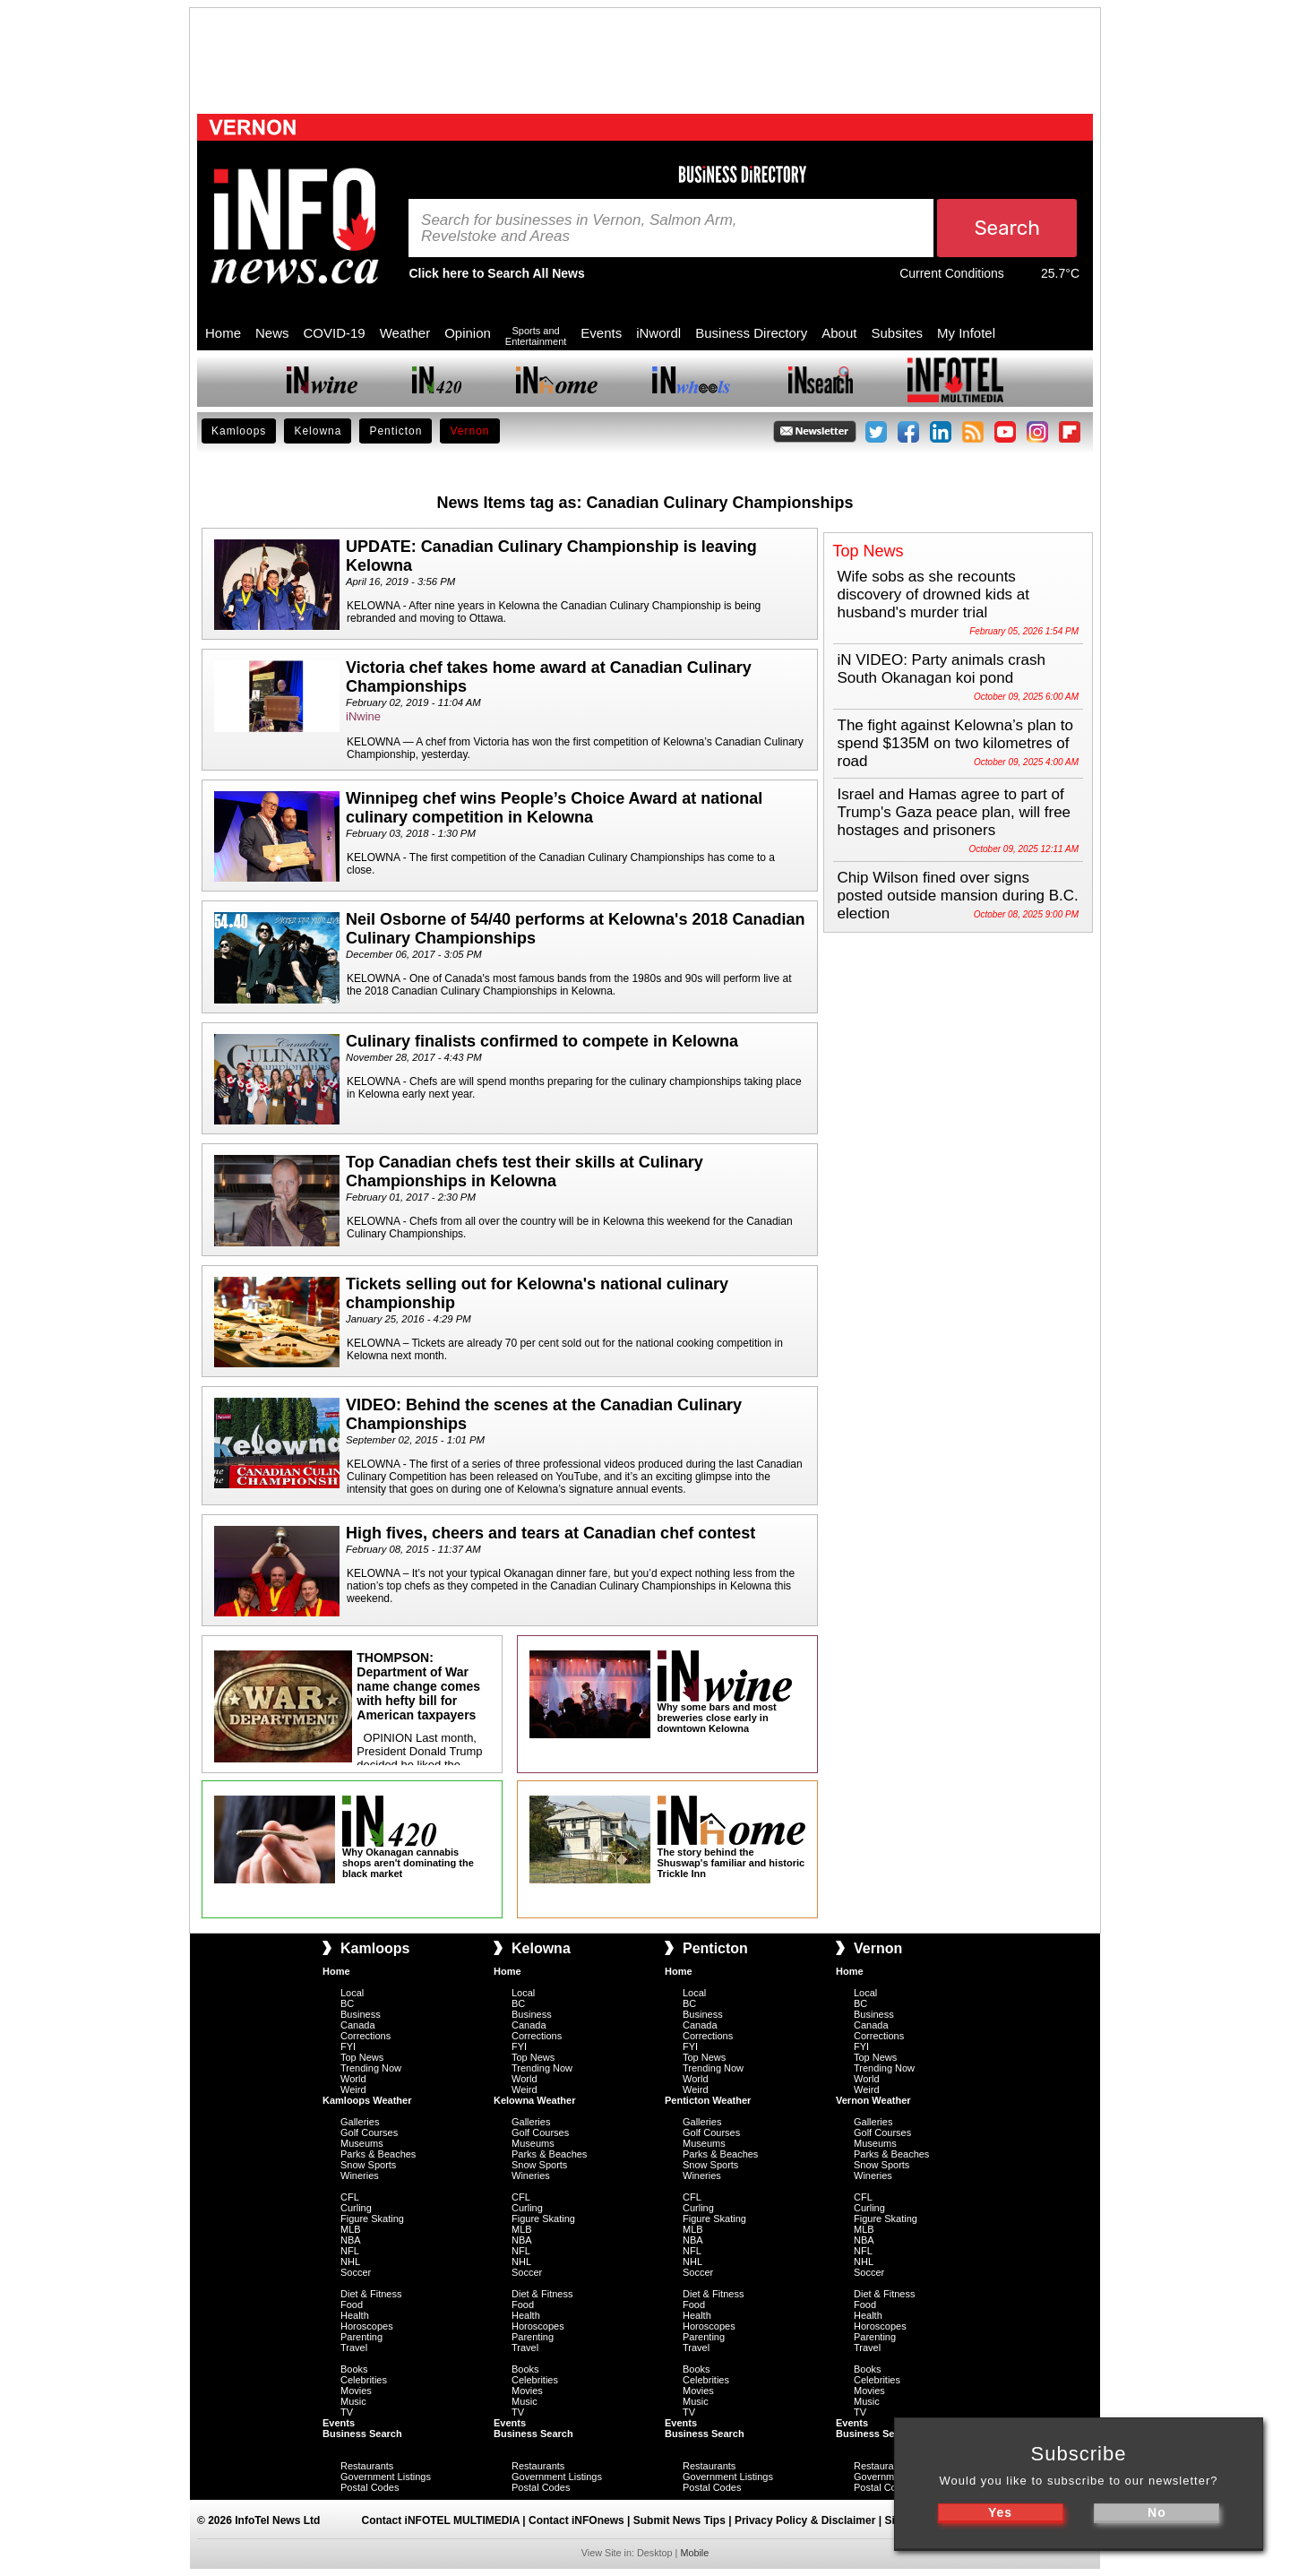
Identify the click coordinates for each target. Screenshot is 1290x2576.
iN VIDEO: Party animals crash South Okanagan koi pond (941, 668)
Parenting (361, 2336)
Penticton (395, 431)
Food (351, 2304)
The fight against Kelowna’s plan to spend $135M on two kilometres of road (955, 743)
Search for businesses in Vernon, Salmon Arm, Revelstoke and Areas (579, 228)
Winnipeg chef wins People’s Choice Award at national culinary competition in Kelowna (554, 807)
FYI (348, 2046)
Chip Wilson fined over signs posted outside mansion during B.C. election (958, 895)
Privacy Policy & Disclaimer (805, 2520)
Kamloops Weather (366, 2100)
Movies (356, 2390)
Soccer (355, 2272)
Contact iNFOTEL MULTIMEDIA (441, 2520)
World (353, 2078)
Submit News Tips (679, 2520)
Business (360, 2014)
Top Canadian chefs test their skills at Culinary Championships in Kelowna (524, 1171)
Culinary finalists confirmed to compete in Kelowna (542, 1041)
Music (353, 2401)
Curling (356, 2207)
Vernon (469, 431)
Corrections (365, 2035)
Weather (405, 332)
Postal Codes (369, 2487)
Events (601, 332)
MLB (350, 2229)
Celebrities (363, 2379)
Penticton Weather (708, 2100)
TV (346, 2412)
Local (352, 1992)
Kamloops (238, 431)
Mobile (694, 2552)
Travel (353, 2347)
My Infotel (966, 332)
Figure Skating (372, 2218)
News (272, 332)
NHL (350, 2261)
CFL (349, 2197)
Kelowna (317, 431)
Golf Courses (369, 2132)
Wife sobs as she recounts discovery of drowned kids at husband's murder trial (934, 594)
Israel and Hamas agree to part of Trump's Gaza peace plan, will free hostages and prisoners (954, 812)
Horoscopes (366, 2326)
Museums (361, 2143)
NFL (349, 2250)
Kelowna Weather (535, 2100)
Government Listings (385, 2476)
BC (347, 2003)
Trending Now (370, 2068)
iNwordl (658, 332)
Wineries (359, 2175)
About (838, 332)
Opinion (467, 332)
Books (354, 2369)
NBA (350, 2240)
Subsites (897, 332)
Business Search (362, 2433)
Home (223, 332)
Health (354, 2315)
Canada (357, 2025)
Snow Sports (368, 2164)
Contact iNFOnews (576, 2520)
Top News (361, 2057)
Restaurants (366, 2465)
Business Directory (751, 332)
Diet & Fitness (370, 2293)
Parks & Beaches (378, 2154)
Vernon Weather (873, 2100)
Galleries (359, 2121)
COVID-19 (335, 332)
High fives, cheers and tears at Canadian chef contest (550, 1533)
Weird (353, 2089)
